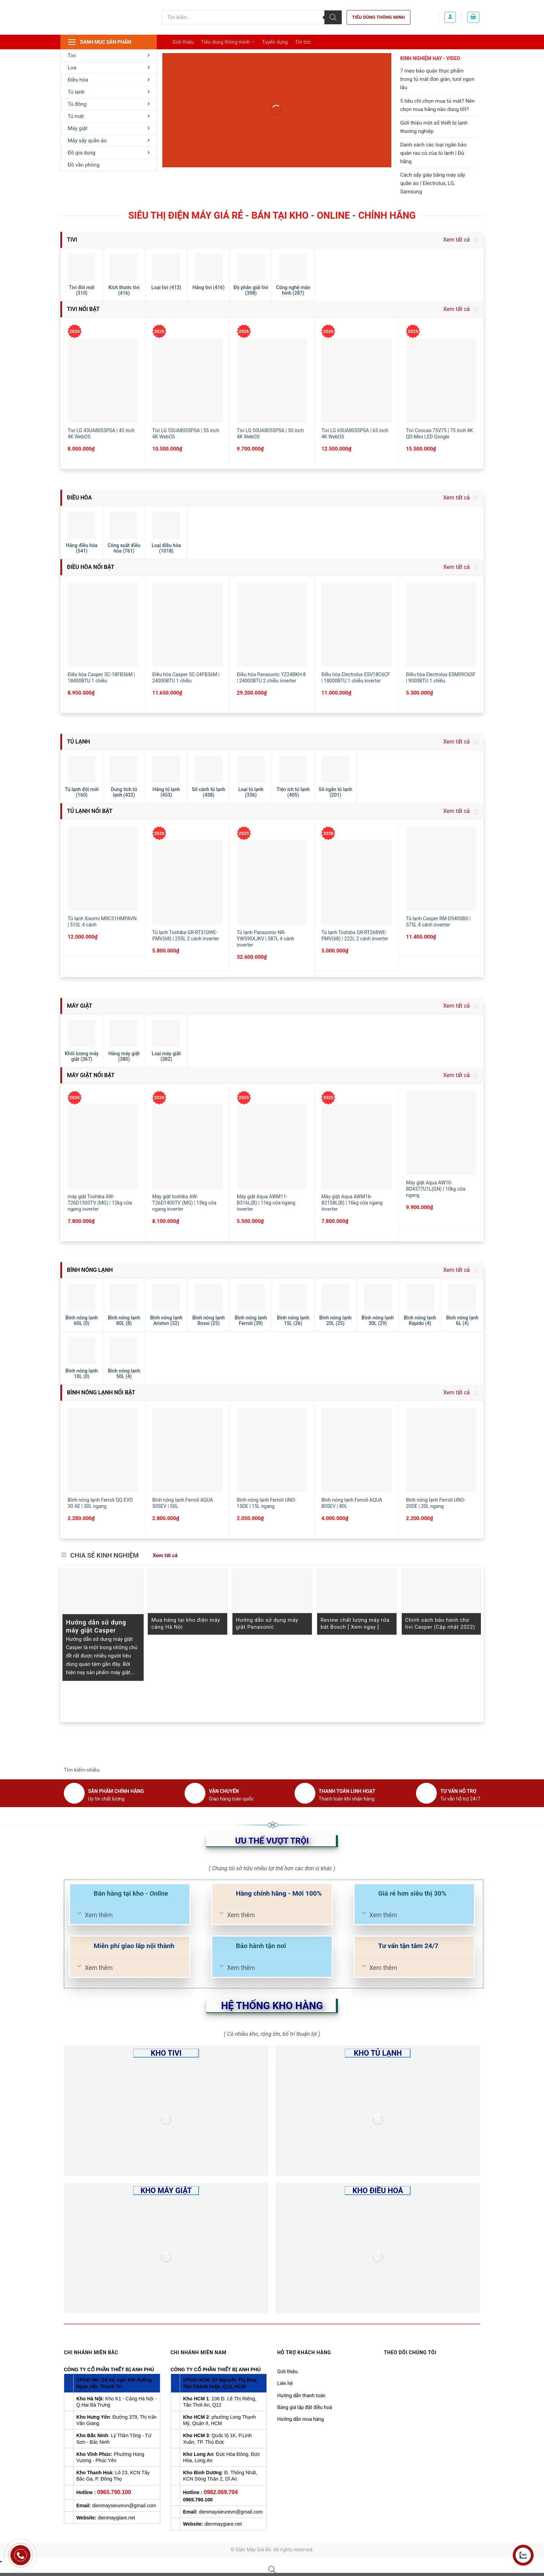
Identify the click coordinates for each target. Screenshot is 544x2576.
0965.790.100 (114, 2492)
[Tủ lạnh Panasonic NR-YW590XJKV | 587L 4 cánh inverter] (272, 882)
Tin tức (303, 42)
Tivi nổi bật (83, 309)
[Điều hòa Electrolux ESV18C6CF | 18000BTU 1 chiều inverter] (356, 624)
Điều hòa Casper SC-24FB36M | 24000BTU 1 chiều (186, 677)
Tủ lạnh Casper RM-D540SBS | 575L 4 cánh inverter (438, 922)
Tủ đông (109, 104)
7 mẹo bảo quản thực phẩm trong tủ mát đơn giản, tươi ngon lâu (437, 79)
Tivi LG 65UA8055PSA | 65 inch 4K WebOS (354, 433)
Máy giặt (109, 128)
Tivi (109, 55)
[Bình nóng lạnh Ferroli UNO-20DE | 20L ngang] (441, 1450)
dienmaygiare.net (116, 2517)
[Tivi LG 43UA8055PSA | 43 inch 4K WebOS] (103, 380)
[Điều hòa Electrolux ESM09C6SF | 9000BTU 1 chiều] (441, 624)
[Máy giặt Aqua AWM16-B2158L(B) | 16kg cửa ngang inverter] (356, 1147)
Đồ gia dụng (109, 153)
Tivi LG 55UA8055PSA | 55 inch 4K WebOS (185, 433)
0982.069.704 (221, 2492)
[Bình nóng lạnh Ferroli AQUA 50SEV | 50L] (187, 1450)
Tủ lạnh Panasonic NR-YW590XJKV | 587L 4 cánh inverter (265, 939)
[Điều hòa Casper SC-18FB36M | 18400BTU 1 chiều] (103, 624)
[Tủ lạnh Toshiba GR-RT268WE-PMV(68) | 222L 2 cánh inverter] (356, 882)
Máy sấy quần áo (109, 140)
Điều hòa (109, 80)
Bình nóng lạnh (89, 1270)
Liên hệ (285, 2383)
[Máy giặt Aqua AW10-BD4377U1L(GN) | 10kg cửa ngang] (441, 1133)
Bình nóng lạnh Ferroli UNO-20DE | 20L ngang (435, 1503)
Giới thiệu (183, 42)
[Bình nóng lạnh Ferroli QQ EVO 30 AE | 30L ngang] (103, 1450)
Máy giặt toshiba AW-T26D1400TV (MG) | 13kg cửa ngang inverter (184, 1203)
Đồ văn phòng (84, 165)
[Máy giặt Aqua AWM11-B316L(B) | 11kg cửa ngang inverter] (272, 1147)
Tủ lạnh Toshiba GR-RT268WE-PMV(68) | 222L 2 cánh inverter (354, 935)
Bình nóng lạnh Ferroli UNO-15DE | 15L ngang (266, 1503)
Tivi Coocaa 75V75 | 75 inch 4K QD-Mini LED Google (439, 433)
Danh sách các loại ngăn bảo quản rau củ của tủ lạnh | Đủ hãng (433, 153)
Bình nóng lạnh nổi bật (100, 1392)
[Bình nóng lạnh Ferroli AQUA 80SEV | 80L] (356, 1450)
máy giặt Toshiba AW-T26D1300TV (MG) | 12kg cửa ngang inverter (100, 1203)
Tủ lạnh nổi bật (89, 811)
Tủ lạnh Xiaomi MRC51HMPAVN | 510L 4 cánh (102, 922)
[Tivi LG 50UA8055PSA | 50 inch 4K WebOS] (272, 380)
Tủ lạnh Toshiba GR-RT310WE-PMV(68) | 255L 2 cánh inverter (185, 935)
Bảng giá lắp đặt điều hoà (304, 2407)
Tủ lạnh (109, 92)
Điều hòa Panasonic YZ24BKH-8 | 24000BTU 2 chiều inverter (271, 677)
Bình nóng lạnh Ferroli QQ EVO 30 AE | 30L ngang (100, 1503)
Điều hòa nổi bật (90, 567)
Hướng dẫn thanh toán (301, 2395)
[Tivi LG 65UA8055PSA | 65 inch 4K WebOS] (356, 380)
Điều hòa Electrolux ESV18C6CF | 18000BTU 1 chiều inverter (355, 677)
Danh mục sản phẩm (99, 42)
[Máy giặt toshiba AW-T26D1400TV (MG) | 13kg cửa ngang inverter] (187, 1147)
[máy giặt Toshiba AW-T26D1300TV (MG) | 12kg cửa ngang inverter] (103, 1147)
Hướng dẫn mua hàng (300, 2419)
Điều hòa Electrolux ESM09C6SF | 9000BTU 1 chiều (440, 677)
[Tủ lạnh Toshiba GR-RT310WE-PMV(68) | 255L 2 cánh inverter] (187, 882)
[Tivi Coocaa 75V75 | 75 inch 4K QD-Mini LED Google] (441, 380)
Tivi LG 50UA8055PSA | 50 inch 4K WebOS (270, 433)
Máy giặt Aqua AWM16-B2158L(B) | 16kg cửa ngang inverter (351, 1203)
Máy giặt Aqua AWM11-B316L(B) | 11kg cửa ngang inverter (266, 1203)
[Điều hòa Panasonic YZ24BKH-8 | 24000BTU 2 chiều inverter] (272, 624)
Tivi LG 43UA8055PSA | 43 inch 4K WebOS (101, 433)
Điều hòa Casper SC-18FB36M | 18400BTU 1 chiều (101, 677)
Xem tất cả (461, 239)
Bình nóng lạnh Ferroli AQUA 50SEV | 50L (182, 1503)
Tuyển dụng (275, 42)
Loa (109, 68)
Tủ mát (109, 116)
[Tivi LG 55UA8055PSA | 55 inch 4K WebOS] (187, 380)
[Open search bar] (272, 2569)
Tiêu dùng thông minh (378, 17)
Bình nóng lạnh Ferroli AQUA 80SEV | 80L (351, 1503)
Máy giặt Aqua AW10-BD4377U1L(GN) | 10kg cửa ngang (435, 1189)
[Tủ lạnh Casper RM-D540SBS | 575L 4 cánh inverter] (441, 868)
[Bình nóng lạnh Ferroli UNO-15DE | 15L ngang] (272, 1450)
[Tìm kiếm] (333, 17)
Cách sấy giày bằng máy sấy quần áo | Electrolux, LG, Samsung (432, 183)
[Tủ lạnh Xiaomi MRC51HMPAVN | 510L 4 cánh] (103, 868)
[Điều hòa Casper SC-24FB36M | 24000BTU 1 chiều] (187, 624)
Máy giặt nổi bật (90, 1075)
